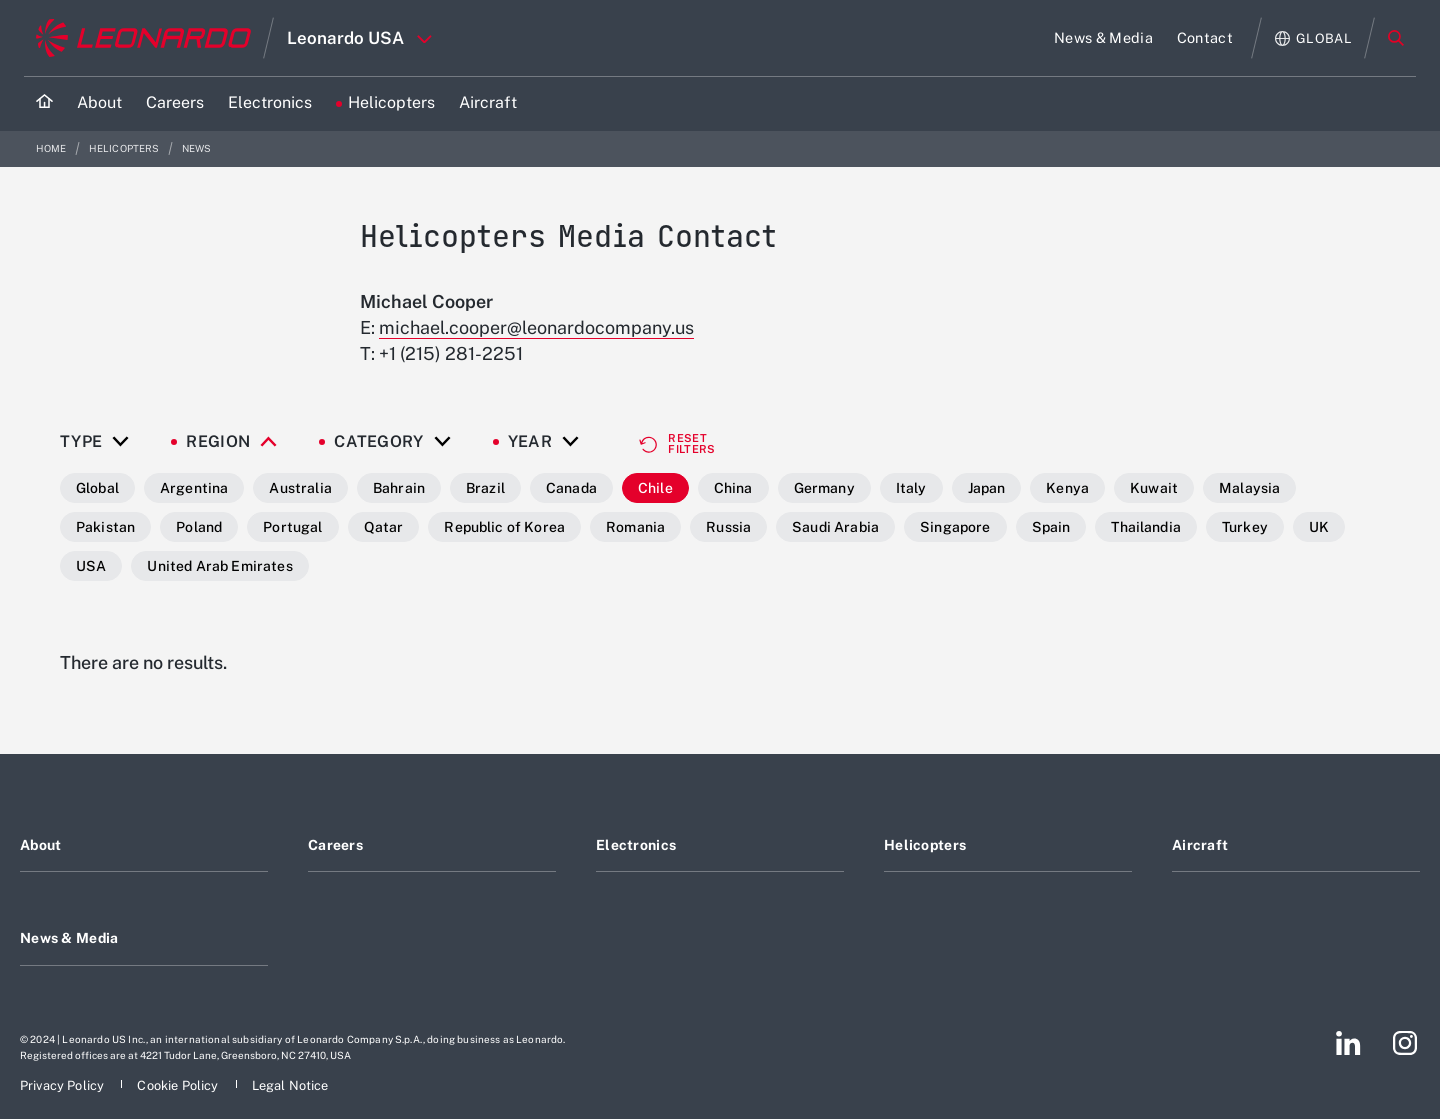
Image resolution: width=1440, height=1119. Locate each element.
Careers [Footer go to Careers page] (335, 845)
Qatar (384, 527)
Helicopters (125, 148)
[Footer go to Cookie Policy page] (179, 1085)
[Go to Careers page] (175, 103)
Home (52, 148)
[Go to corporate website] (143, 38)
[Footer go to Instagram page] (1405, 1043)
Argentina (194, 488)
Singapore (955, 527)
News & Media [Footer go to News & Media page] (69, 938)
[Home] (44, 103)
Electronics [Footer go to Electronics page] (636, 845)
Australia (300, 488)
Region (218, 442)
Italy (911, 488)
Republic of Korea (504, 527)
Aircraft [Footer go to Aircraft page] (1200, 845)
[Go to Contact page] (1205, 38)
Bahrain (399, 488)
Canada (571, 488)
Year (530, 442)
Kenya (1067, 488)
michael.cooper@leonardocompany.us (536, 327)
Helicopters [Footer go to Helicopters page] (925, 845)
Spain (1051, 527)
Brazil (485, 488)
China (733, 488)
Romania (635, 527)
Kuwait (1154, 488)
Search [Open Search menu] (1396, 38)
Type (81, 442)
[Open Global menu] (1313, 38)
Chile (655, 488)
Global (97, 488)
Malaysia (1249, 488)
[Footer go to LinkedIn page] (1348, 1043)
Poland (199, 527)
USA (91, 566)
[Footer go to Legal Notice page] (290, 1085)
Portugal (292, 527)
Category (379, 442)
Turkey (1245, 527)
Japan (987, 488)
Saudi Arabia (835, 527)
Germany (824, 488)
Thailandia (1146, 527)
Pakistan (105, 527)
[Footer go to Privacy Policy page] (63, 1085)
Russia (728, 527)
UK (1319, 527)
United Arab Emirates (219, 566)
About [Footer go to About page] (40, 845)
